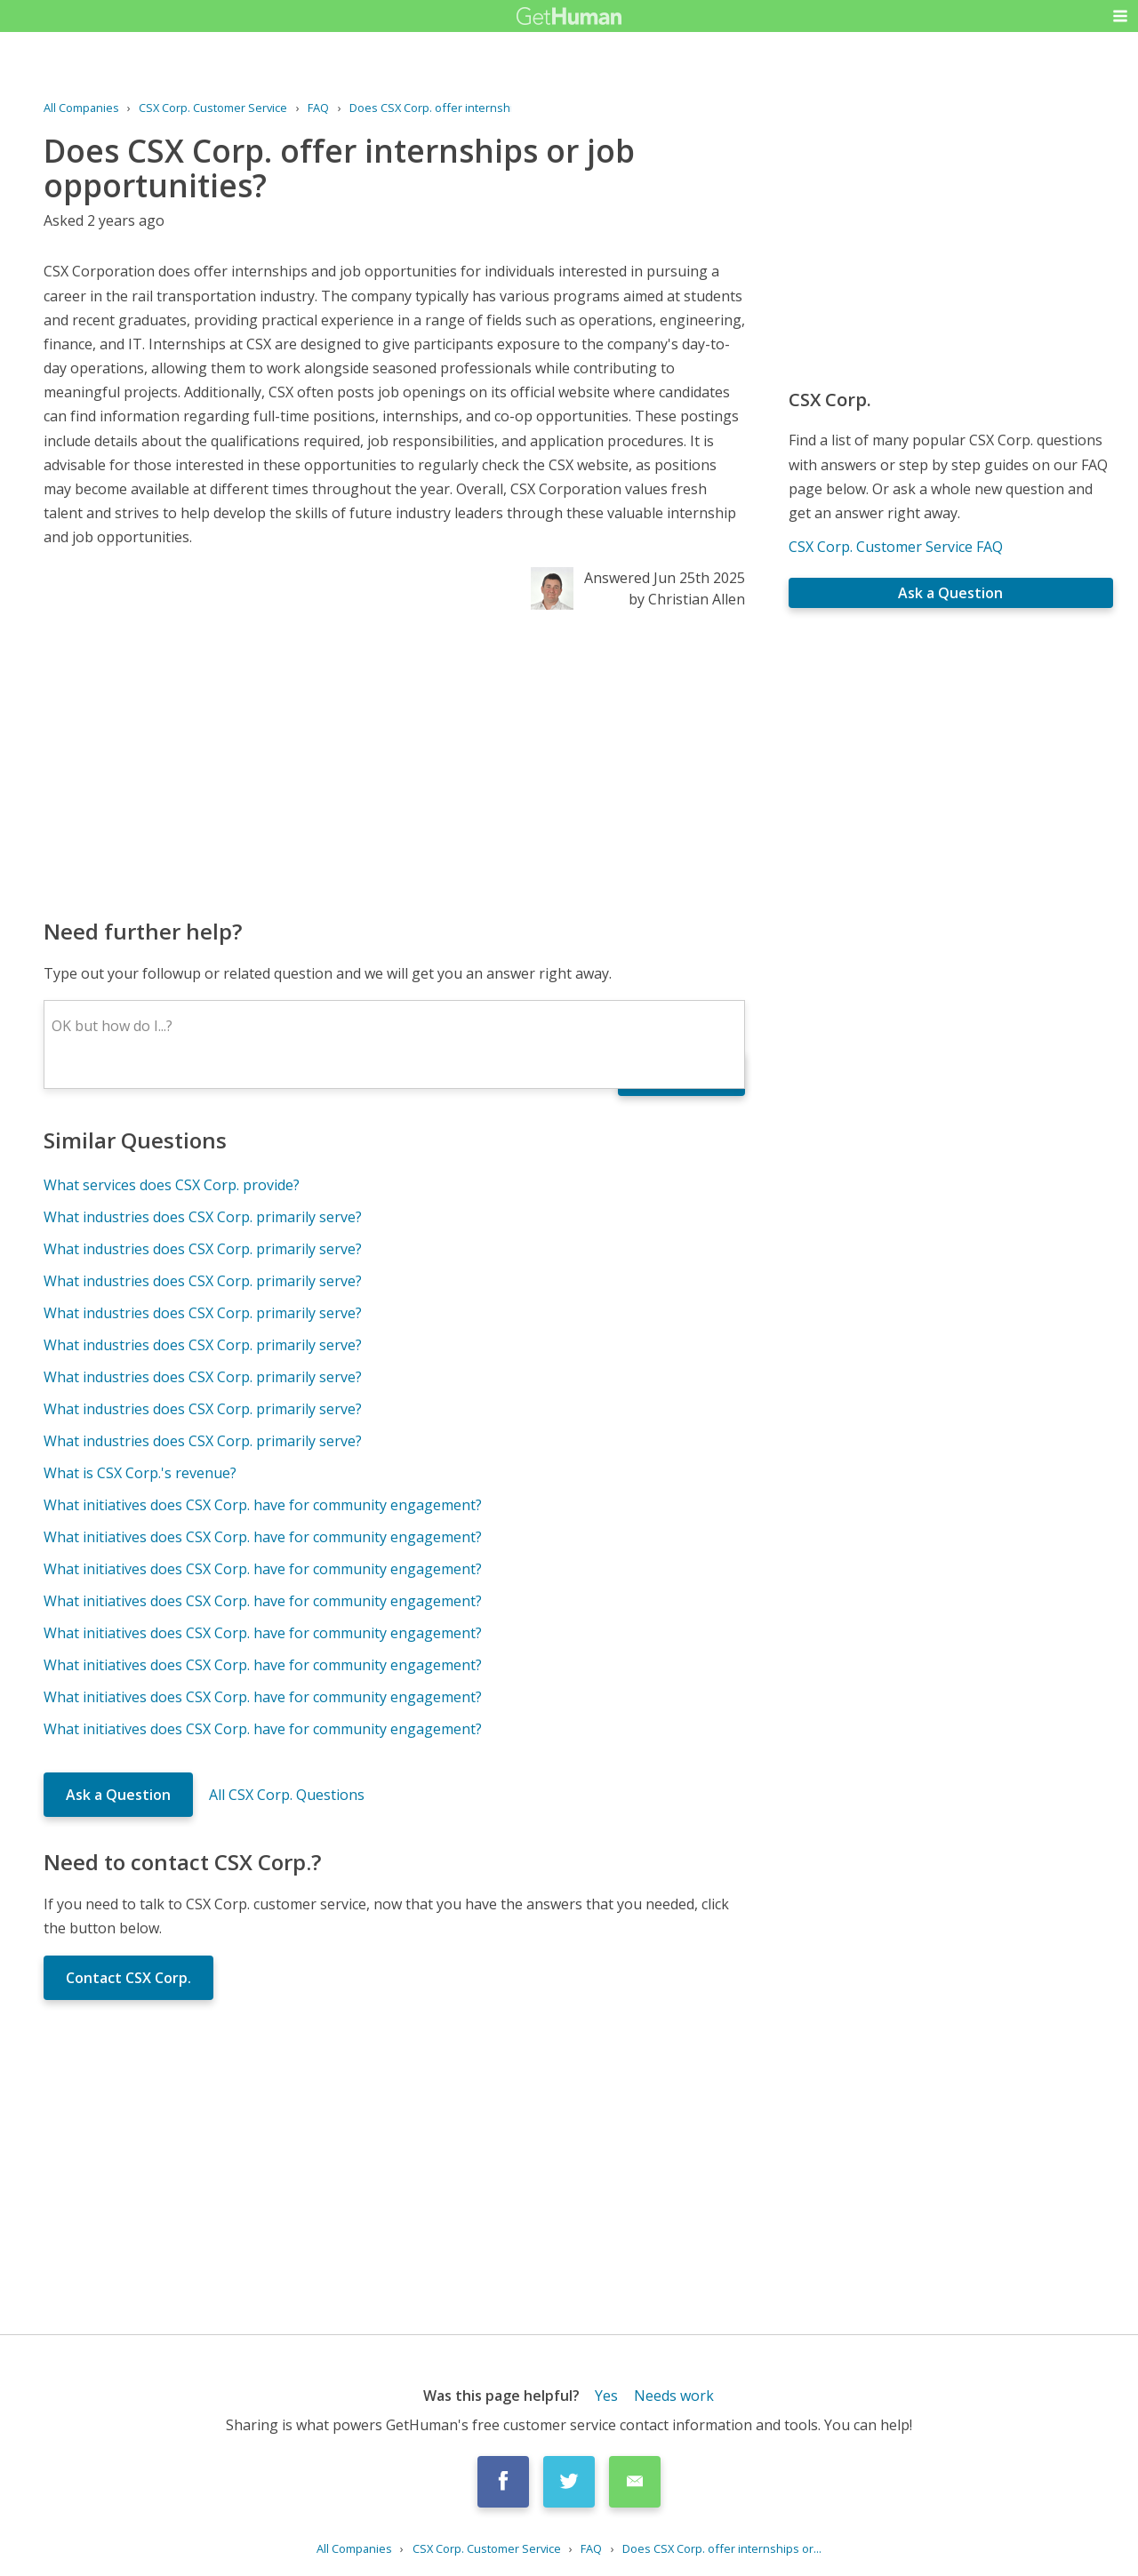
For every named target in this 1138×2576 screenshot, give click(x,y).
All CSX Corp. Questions (287, 1794)
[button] (1120, 16)
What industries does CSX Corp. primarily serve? (203, 1217)
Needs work (674, 2395)
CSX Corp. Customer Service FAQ (896, 546)
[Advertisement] (395, 762)
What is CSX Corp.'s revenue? (140, 1473)
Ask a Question (118, 1794)
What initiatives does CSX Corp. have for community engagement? (263, 1505)
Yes (606, 2395)
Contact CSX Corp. (128, 1978)
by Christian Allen (687, 599)
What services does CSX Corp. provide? (172, 1185)
